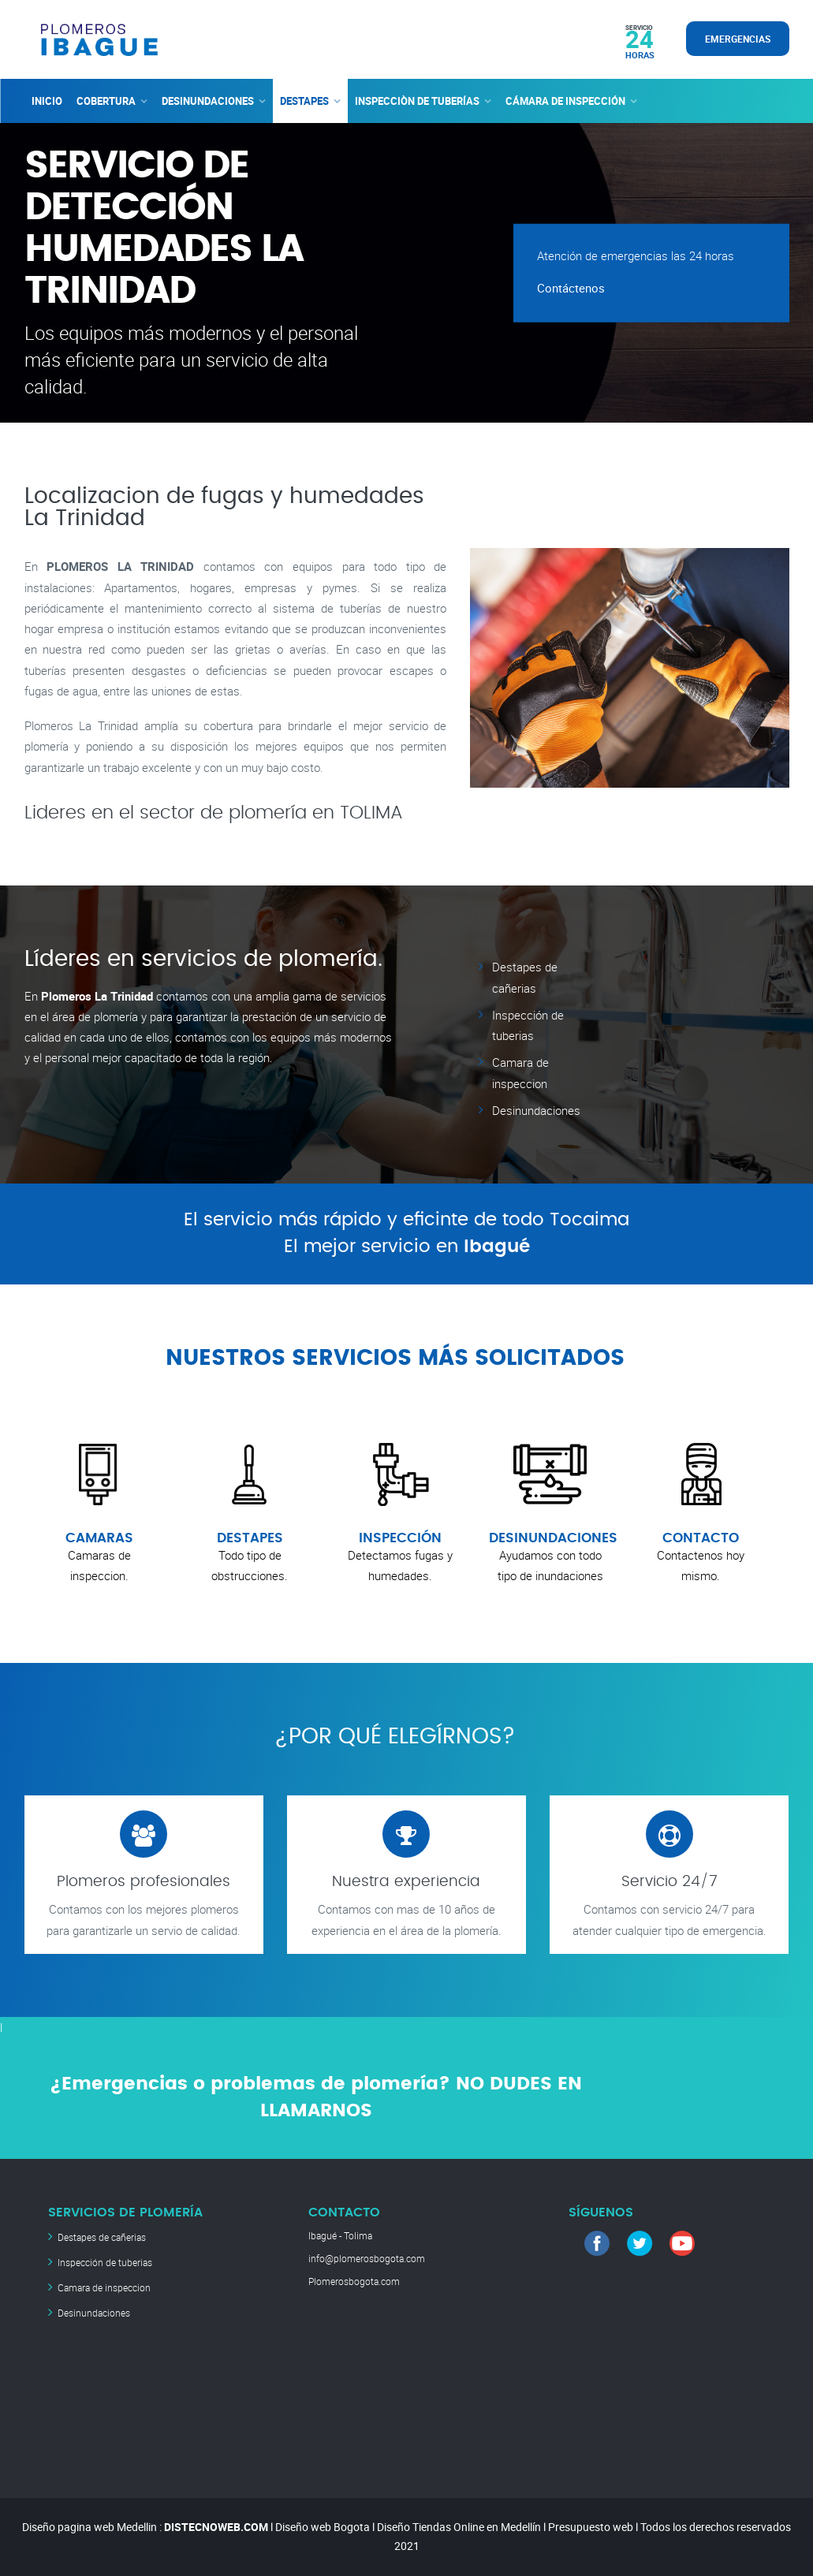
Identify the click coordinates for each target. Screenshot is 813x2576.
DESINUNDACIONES (208, 101)
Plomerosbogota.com (354, 2281)
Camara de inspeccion (104, 2287)
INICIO (47, 101)
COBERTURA (106, 101)
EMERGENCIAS (737, 38)
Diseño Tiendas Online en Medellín (459, 2526)
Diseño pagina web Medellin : (92, 2526)
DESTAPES (304, 101)
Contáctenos (571, 288)
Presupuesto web (590, 2526)
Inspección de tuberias (105, 2262)
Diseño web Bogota (322, 2526)
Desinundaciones (536, 1110)
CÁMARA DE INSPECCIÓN (565, 101)
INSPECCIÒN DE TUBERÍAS (417, 101)
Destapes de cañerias (102, 2237)
